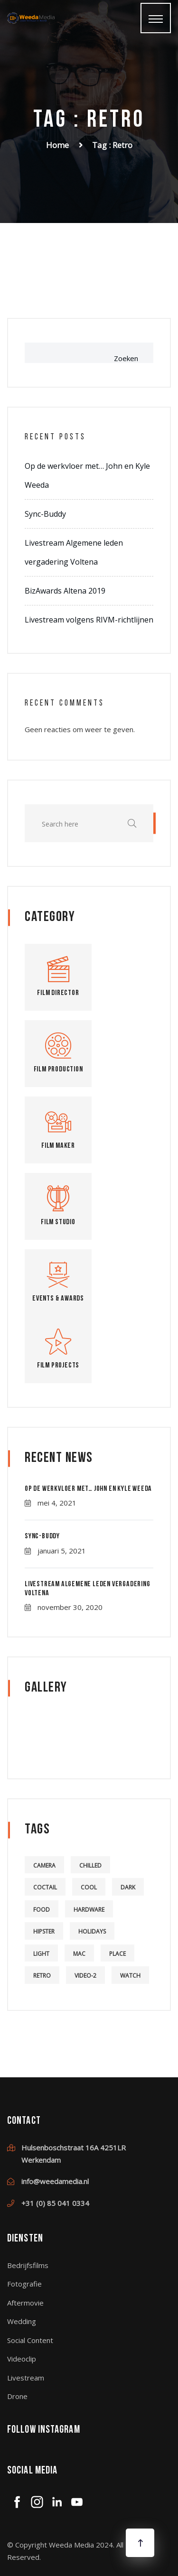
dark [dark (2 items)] (128, 1887)
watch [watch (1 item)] (130, 1976)
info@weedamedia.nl (55, 2181)
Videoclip (21, 2358)
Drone (17, 2396)
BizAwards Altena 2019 (65, 591)
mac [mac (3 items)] (79, 1954)
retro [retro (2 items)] (42, 1976)
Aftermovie (25, 2302)
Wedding (21, 2321)
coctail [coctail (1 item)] (45, 1887)
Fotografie (24, 2283)
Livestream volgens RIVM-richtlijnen (89, 619)
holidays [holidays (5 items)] (92, 1931)
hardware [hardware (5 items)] (89, 1910)
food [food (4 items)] (41, 1910)
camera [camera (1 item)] (44, 1865)
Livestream (25, 2377)
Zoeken (126, 358)
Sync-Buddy (45, 514)
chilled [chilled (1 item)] (90, 1865)
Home (57, 145)
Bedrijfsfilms (27, 2265)
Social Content (30, 2340)
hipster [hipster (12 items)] (44, 1931)
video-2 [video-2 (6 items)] (85, 1976)
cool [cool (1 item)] (89, 1887)
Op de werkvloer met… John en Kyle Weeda (88, 1489)
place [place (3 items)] (117, 1954)
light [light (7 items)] (41, 1954)
